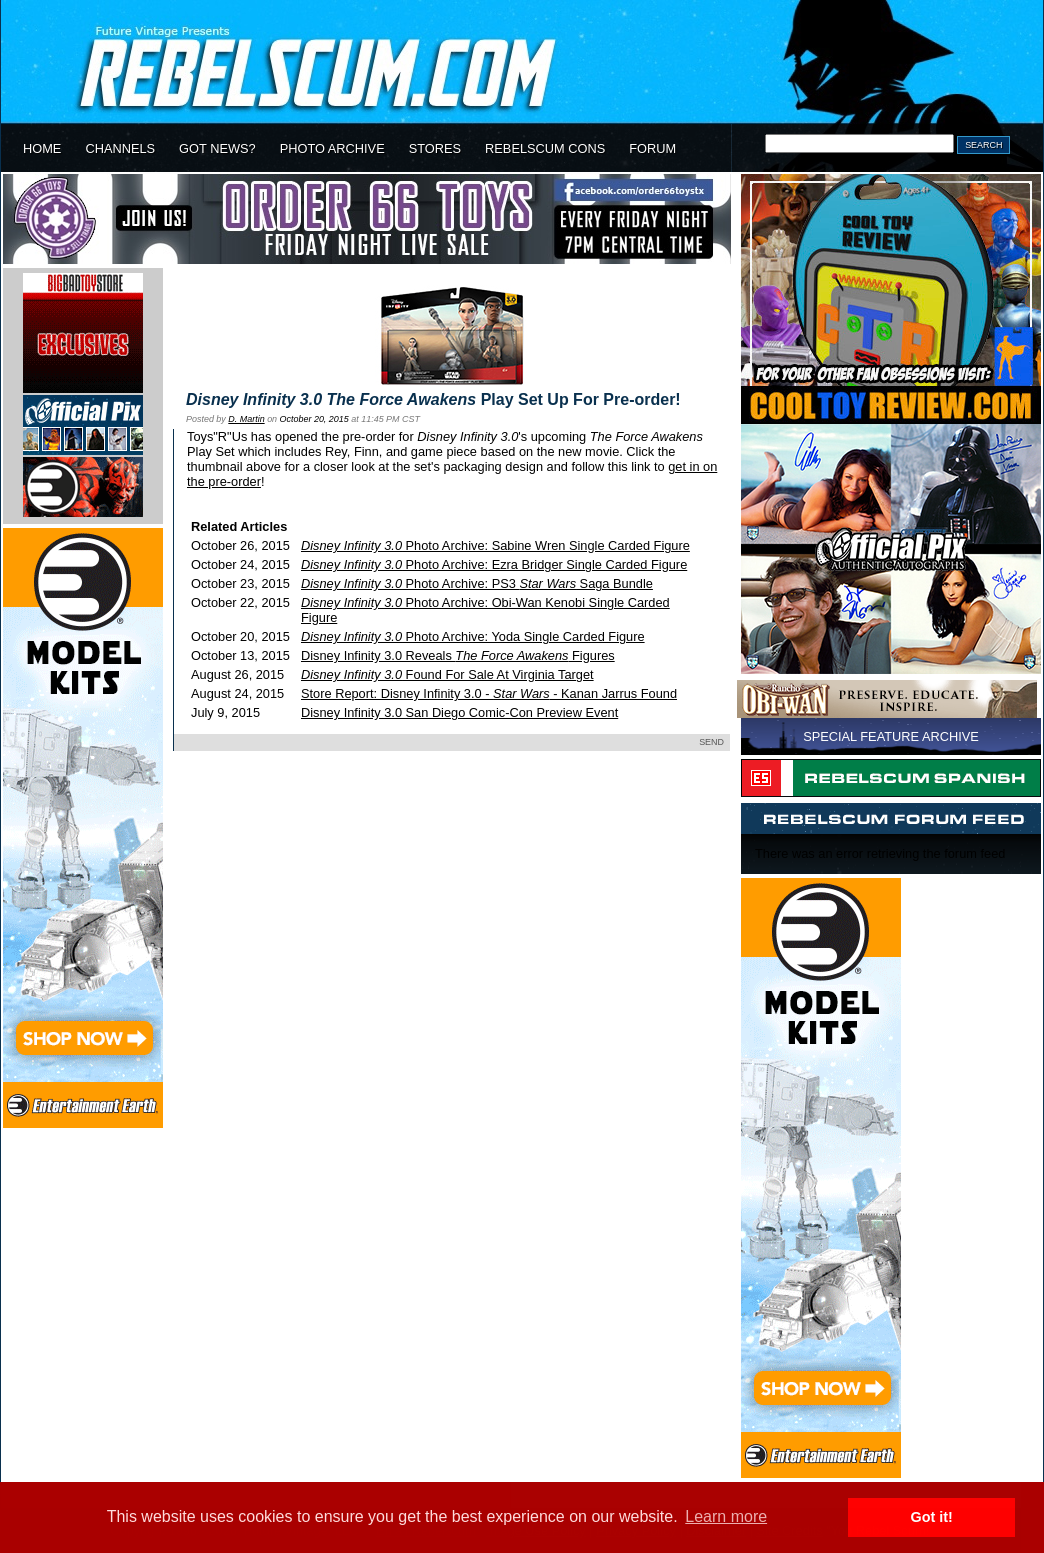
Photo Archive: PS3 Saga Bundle (477, 583)
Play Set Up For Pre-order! (433, 399)
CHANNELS (120, 148)
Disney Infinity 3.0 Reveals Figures (458, 655)
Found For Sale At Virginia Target (447, 674)
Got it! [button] (932, 1517)
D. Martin (246, 419)
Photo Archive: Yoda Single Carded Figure (473, 636)
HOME (42, 148)
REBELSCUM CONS (545, 148)
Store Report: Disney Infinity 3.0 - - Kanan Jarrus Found (489, 693)
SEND (711, 742)
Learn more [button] (726, 1516)
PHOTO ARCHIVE (332, 148)
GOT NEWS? (217, 148)
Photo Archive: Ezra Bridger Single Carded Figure (494, 564)
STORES (435, 148)
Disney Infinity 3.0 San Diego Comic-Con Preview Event (459, 712)
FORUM (652, 148)
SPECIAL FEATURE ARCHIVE (891, 736)
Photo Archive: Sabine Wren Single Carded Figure (495, 545)
